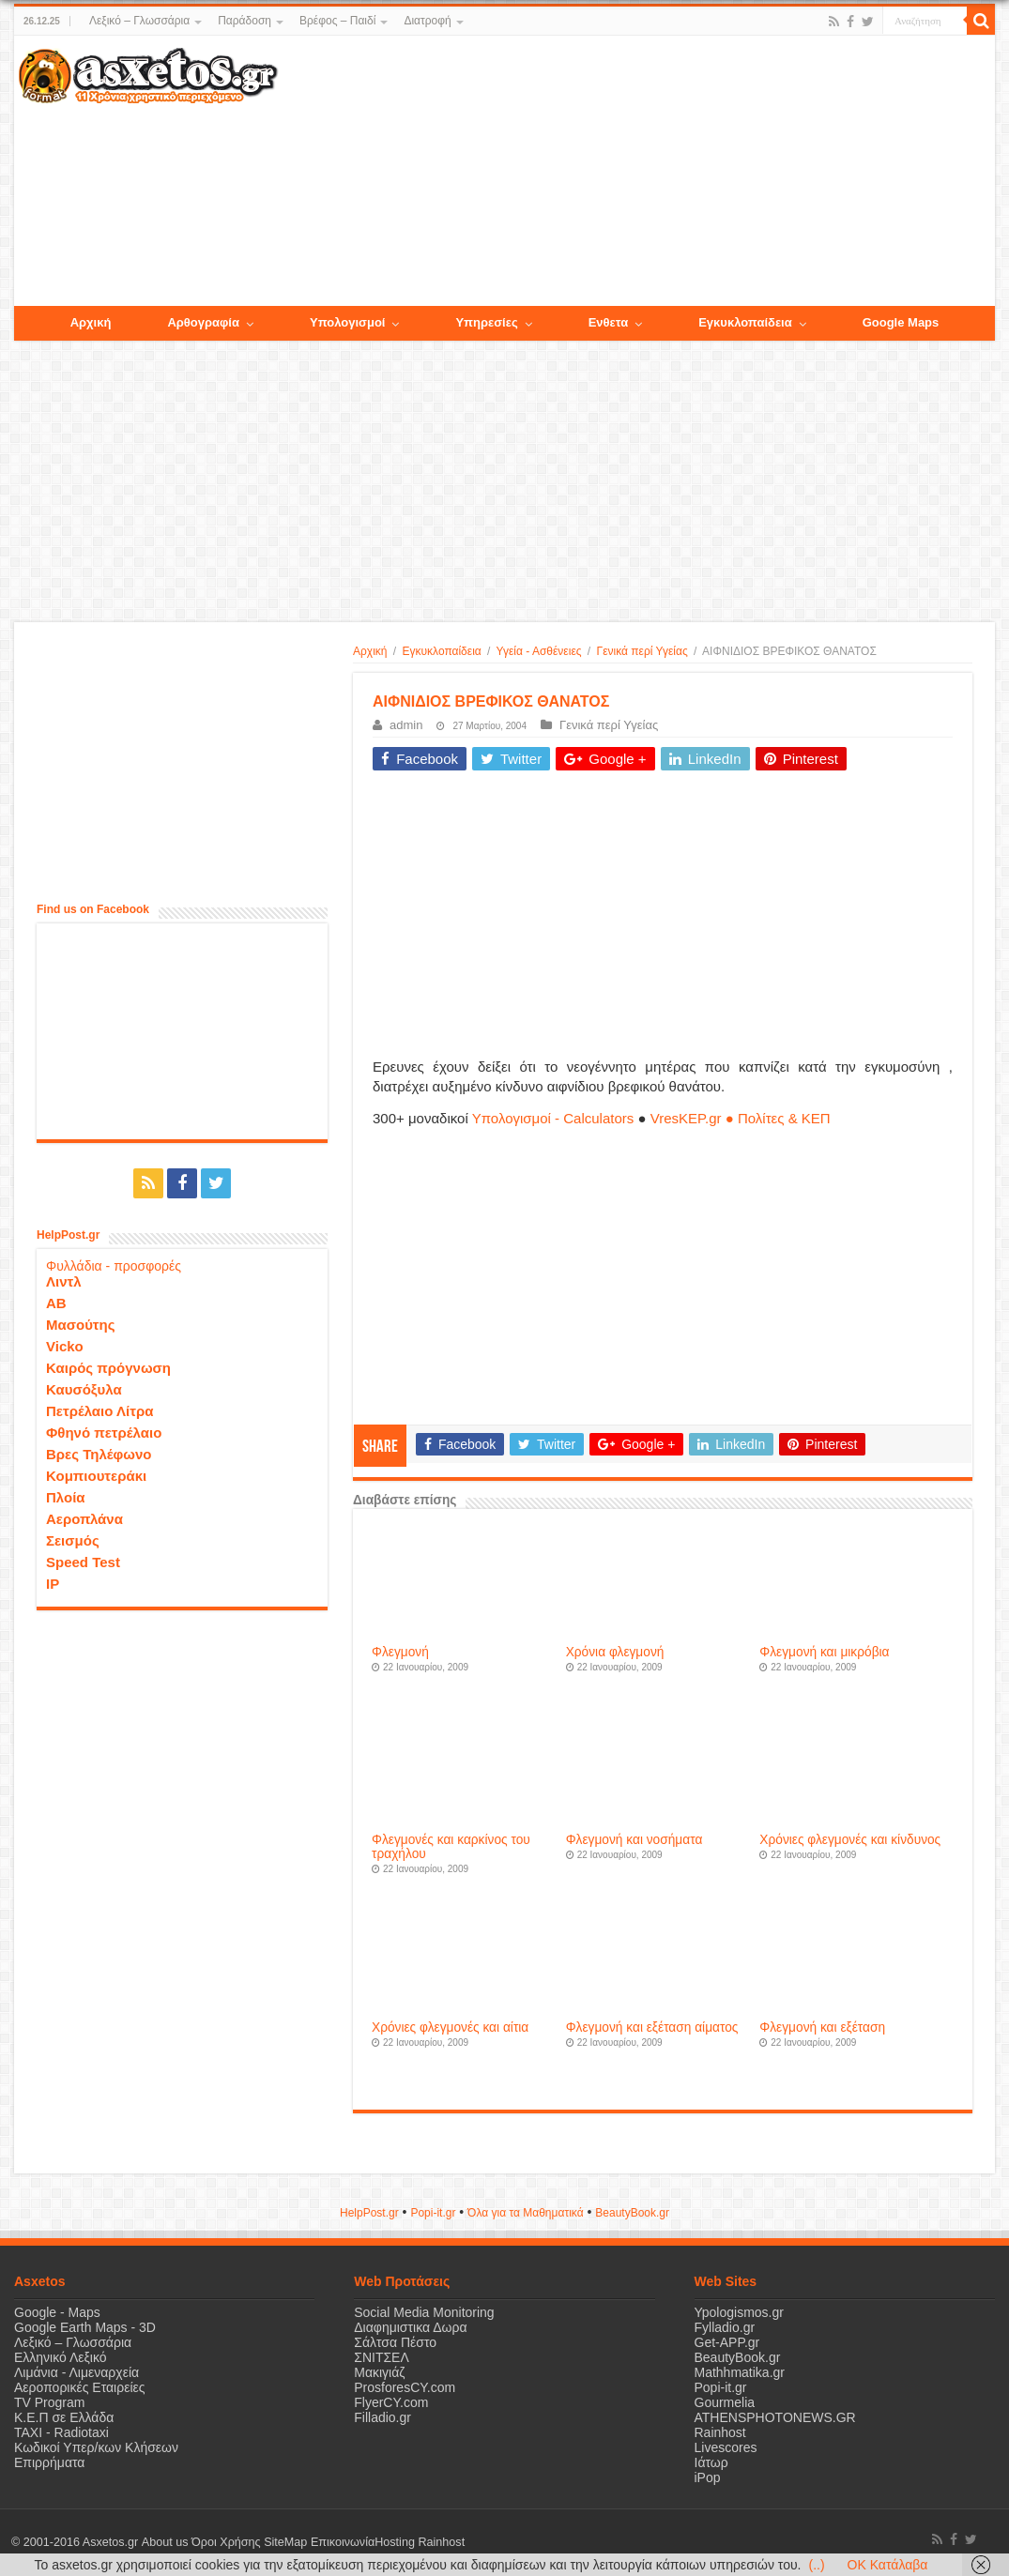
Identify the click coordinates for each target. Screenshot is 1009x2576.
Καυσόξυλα (84, 1389)
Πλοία (65, 1497)
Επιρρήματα (49, 2462)
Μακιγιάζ (379, 2372)
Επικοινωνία (342, 2542)
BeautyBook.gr (738, 2357)
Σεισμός (72, 1540)
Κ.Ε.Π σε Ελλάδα (64, 2417)
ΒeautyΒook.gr (632, 2212)
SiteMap (284, 2542)
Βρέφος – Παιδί (337, 20)
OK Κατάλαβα (888, 2564)
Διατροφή (427, 20)
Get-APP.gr (727, 2342)
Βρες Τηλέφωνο (98, 1454)
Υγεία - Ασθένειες (539, 651)
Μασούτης (80, 1325)
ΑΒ (56, 1303)
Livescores (726, 2447)
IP (52, 1584)
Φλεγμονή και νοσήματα (634, 1840)
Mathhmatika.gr (740, 2372)
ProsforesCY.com (404, 2387)
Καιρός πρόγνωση (108, 1368)
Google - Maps (57, 2312)
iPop (708, 2477)
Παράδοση (244, 20)
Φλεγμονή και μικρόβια (824, 1652)
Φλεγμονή (400, 1652)
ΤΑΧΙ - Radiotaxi (61, 2432)
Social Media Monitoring (424, 2312)
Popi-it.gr (432, 2212)
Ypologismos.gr (739, 2312)
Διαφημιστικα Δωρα (410, 2327)
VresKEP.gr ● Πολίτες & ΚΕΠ (740, 1118)
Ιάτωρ (711, 2462)
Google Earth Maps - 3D (85, 2327)
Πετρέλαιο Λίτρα (99, 1411)
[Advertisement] (636, 171)
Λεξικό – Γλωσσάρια (139, 20)
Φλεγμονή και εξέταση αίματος (652, 2027)
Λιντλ (64, 1281)
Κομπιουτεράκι (96, 1476)
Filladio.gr (382, 2417)
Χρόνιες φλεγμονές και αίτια (450, 2027)
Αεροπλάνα (84, 1519)
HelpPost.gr (369, 2212)
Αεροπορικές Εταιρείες (79, 2387)
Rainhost (720, 2432)
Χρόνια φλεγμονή (615, 1652)
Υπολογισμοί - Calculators (553, 1118)
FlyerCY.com (391, 2402)
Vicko (65, 1346)
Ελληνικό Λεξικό (60, 2357)
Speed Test (83, 1562)
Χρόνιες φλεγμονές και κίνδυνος (849, 1840)
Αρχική (370, 651)
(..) (816, 2564)
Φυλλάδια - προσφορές (113, 1265)
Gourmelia (725, 2402)
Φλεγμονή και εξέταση (822, 2027)
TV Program (49, 2402)
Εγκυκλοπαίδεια (442, 651)
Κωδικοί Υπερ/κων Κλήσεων (96, 2447)
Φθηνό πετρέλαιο (103, 1432)
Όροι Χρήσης (225, 2542)
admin (406, 725)
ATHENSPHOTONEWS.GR (775, 2417)
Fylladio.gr (725, 2327)
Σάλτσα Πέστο (395, 2342)
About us (164, 2542)
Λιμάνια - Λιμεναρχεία (76, 2372)
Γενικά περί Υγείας (642, 651)
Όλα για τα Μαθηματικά (525, 2212)
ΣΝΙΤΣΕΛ (381, 2357)
